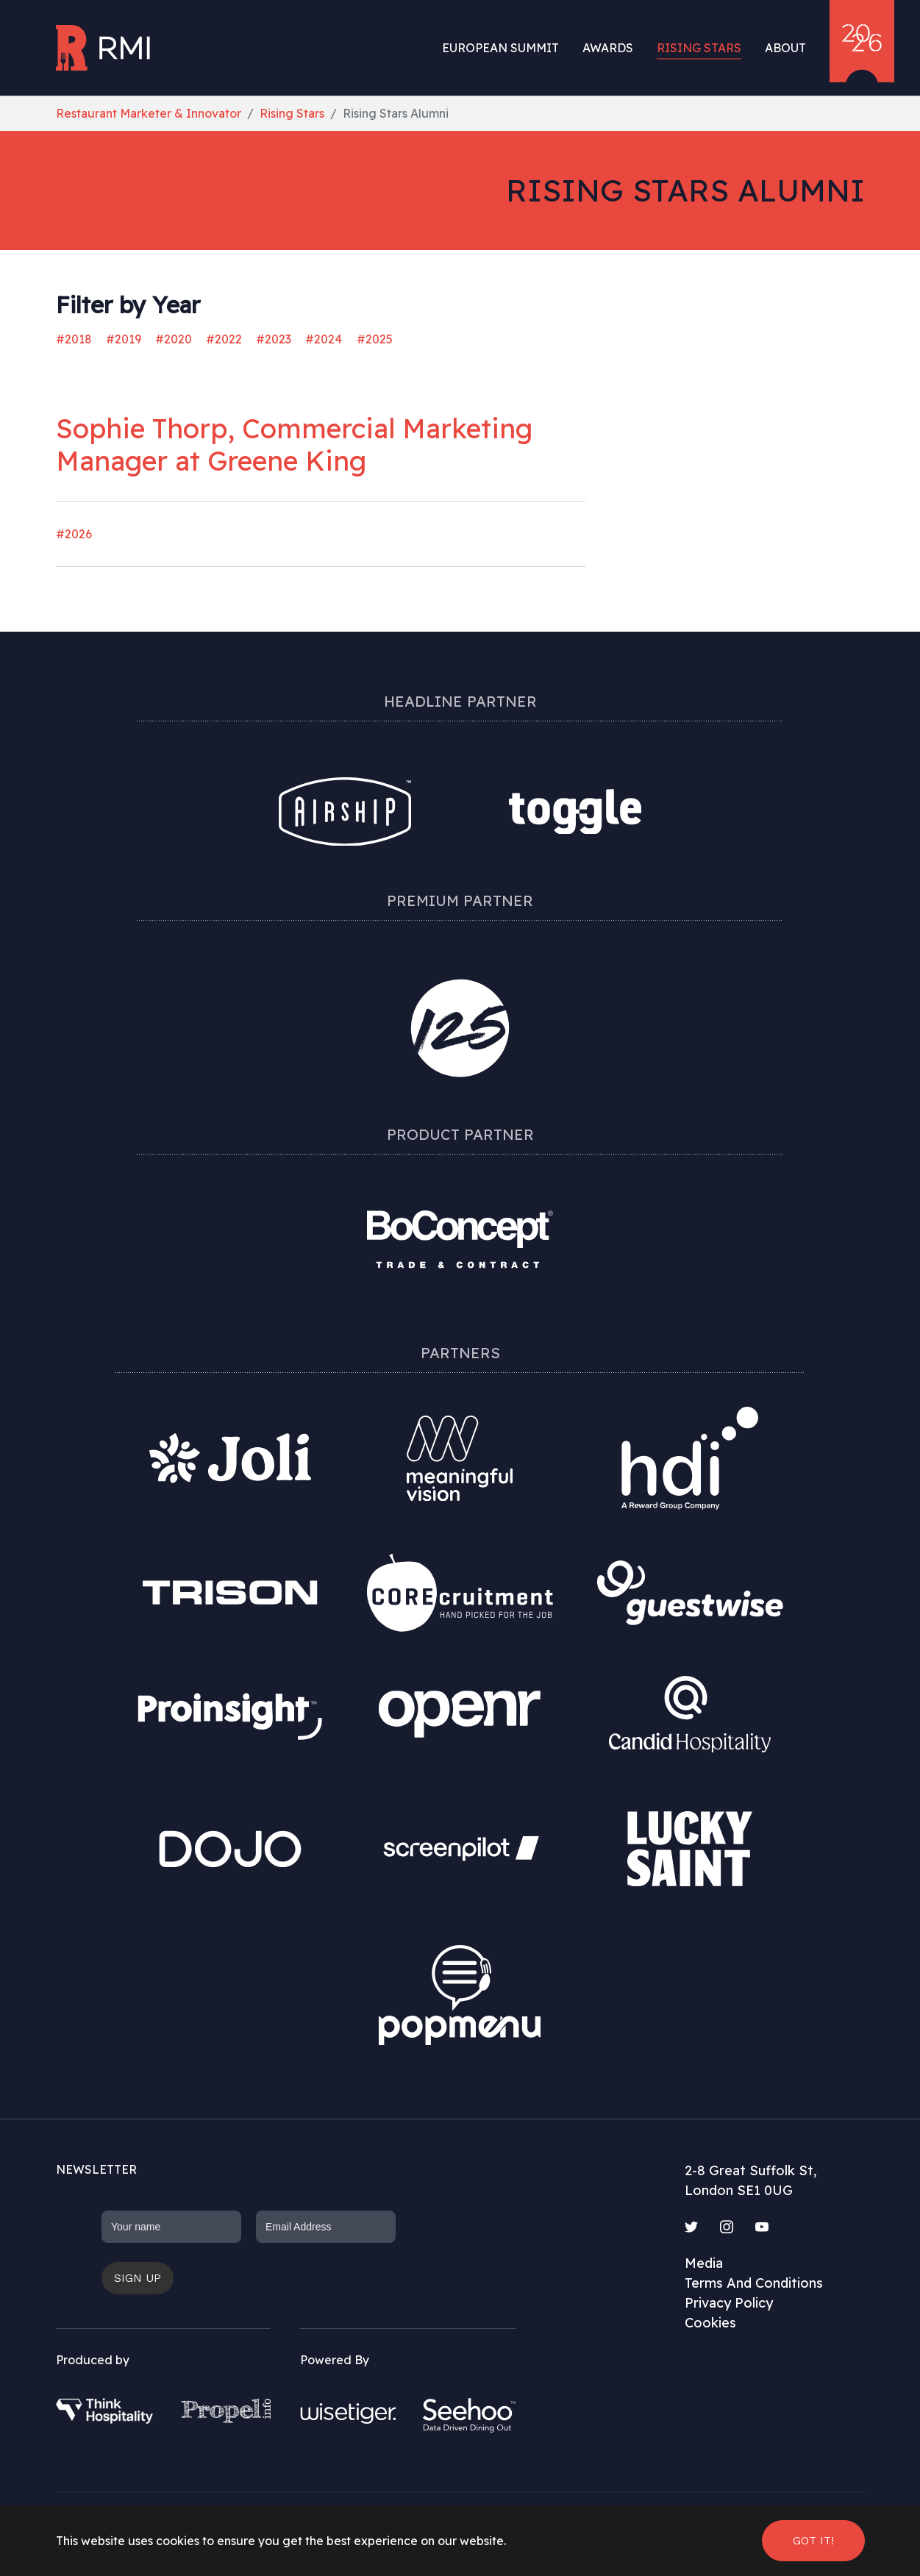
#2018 (74, 339)
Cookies (710, 2322)
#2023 (273, 339)
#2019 (123, 339)
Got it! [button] (813, 2540)
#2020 (173, 339)
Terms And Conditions (754, 2282)
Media (704, 2263)
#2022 (224, 339)
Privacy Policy (729, 2302)
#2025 (375, 339)
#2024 (323, 339)
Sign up (137, 2278)
